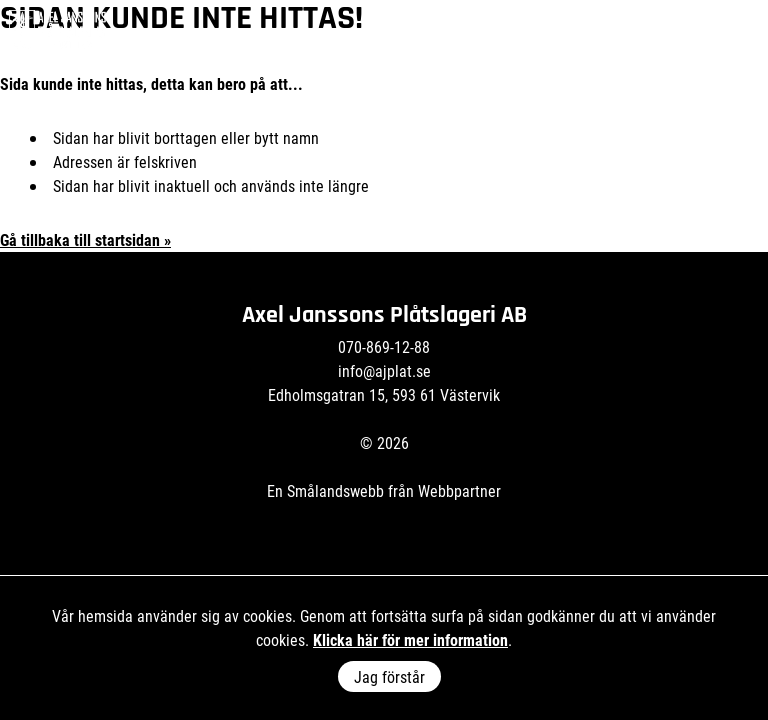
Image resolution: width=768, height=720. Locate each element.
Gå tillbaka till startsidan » (85, 239)
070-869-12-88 (384, 346)
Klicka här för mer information (410, 639)
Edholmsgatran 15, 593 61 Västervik (384, 394)
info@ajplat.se (384, 370)
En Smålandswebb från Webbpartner (384, 490)
